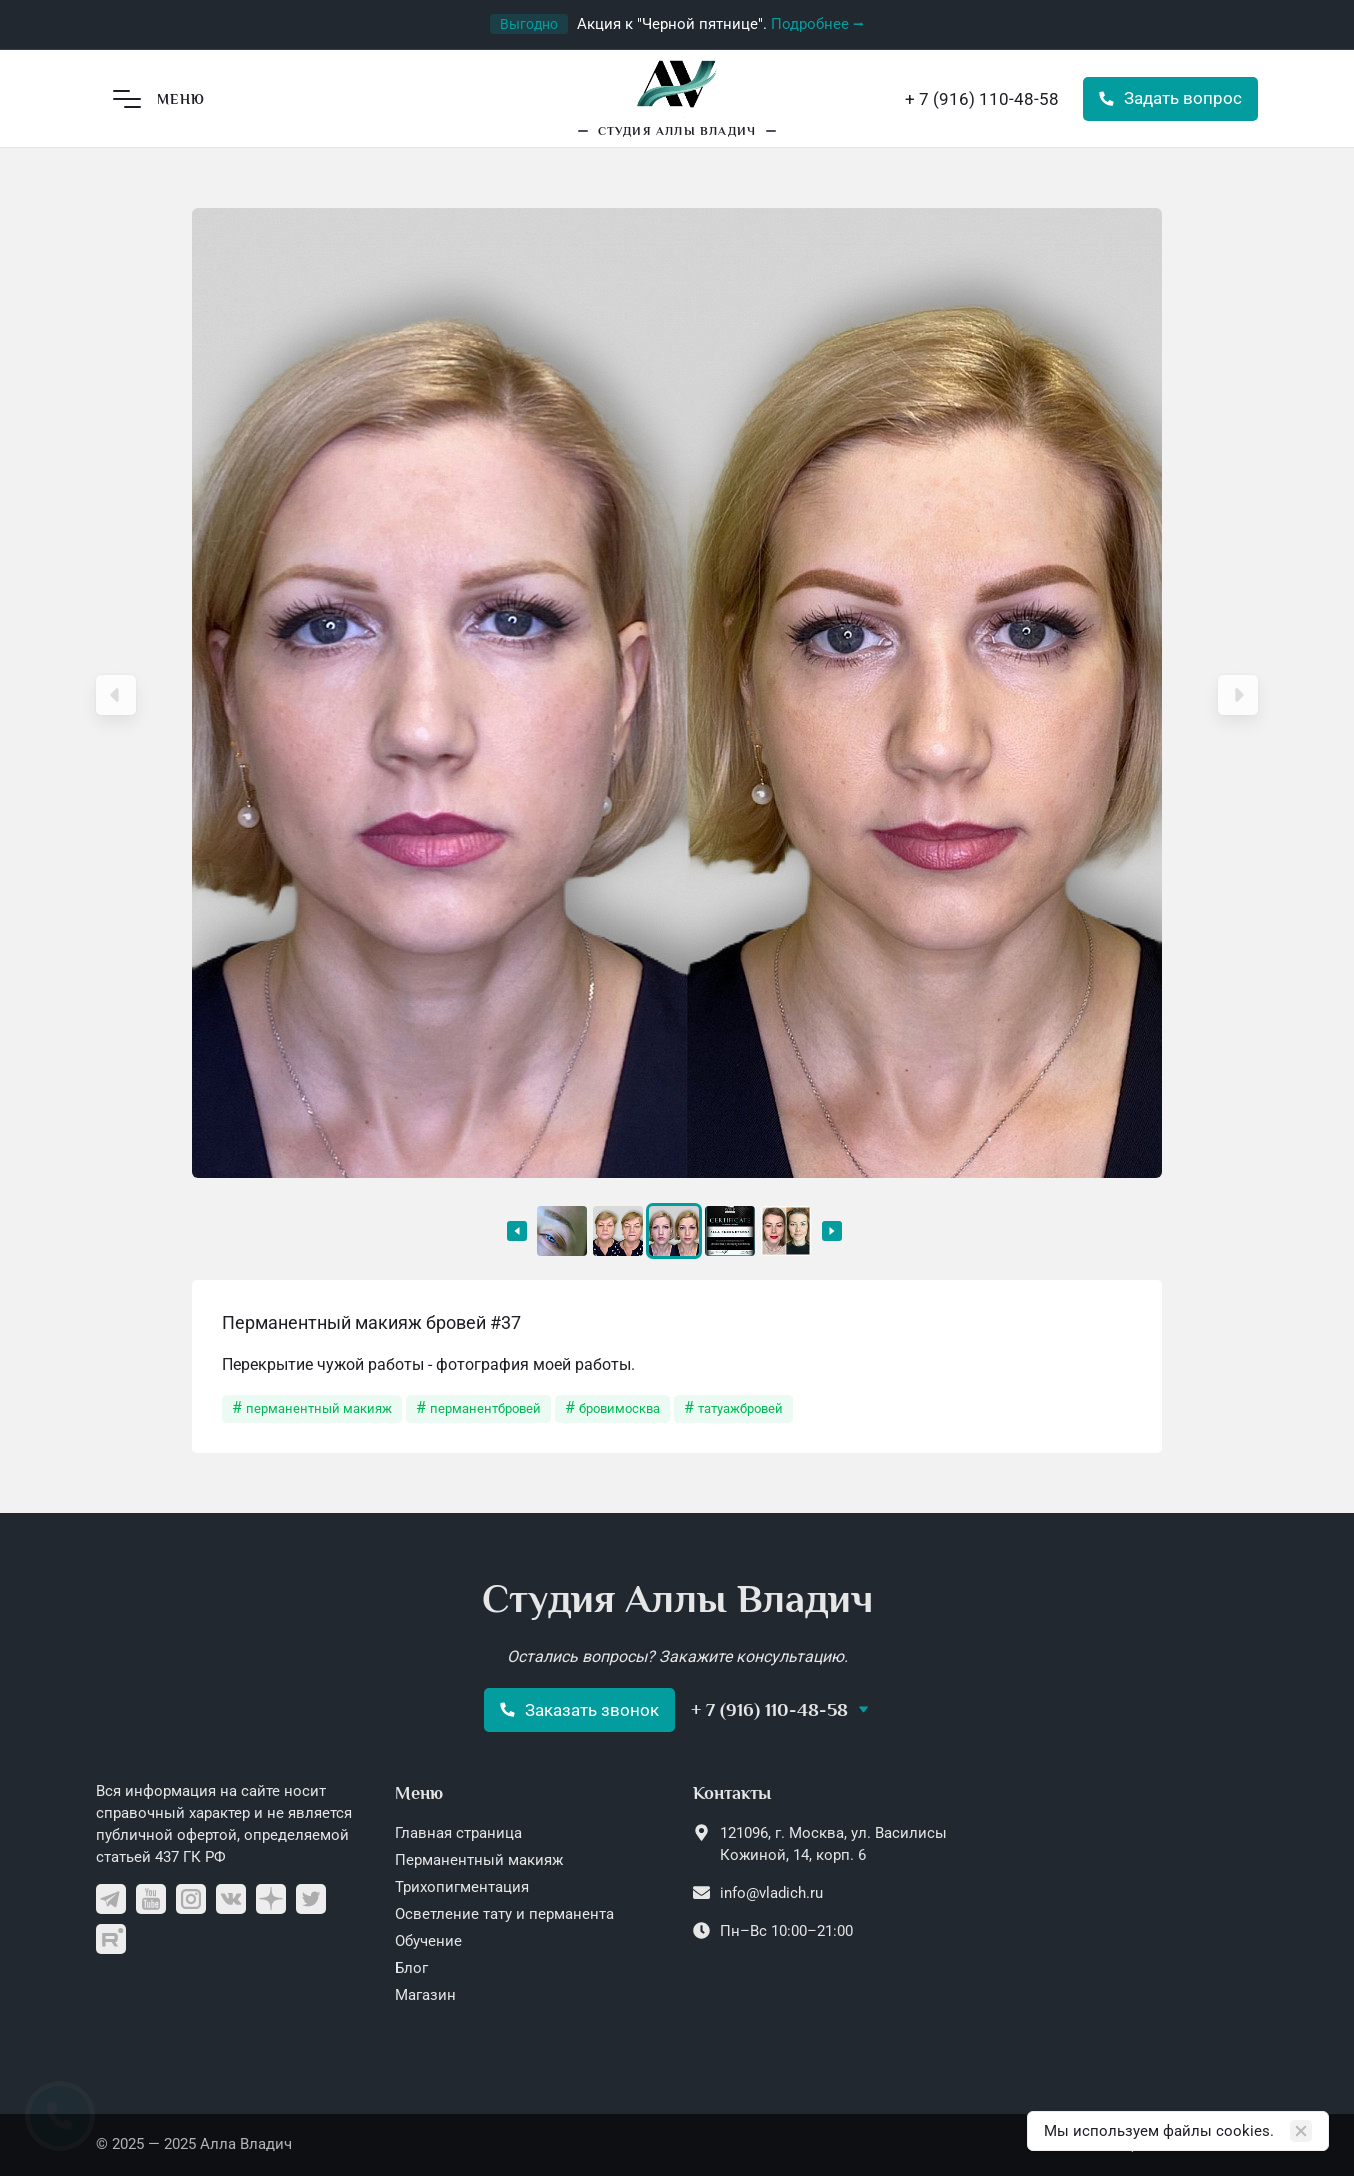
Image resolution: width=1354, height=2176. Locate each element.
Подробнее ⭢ (817, 24)
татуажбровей (740, 1408)
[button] (116, 695)
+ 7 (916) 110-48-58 (982, 99)
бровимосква (619, 1408)
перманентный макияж (319, 1408)
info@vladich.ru (771, 1893)
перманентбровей (485, 1408)
